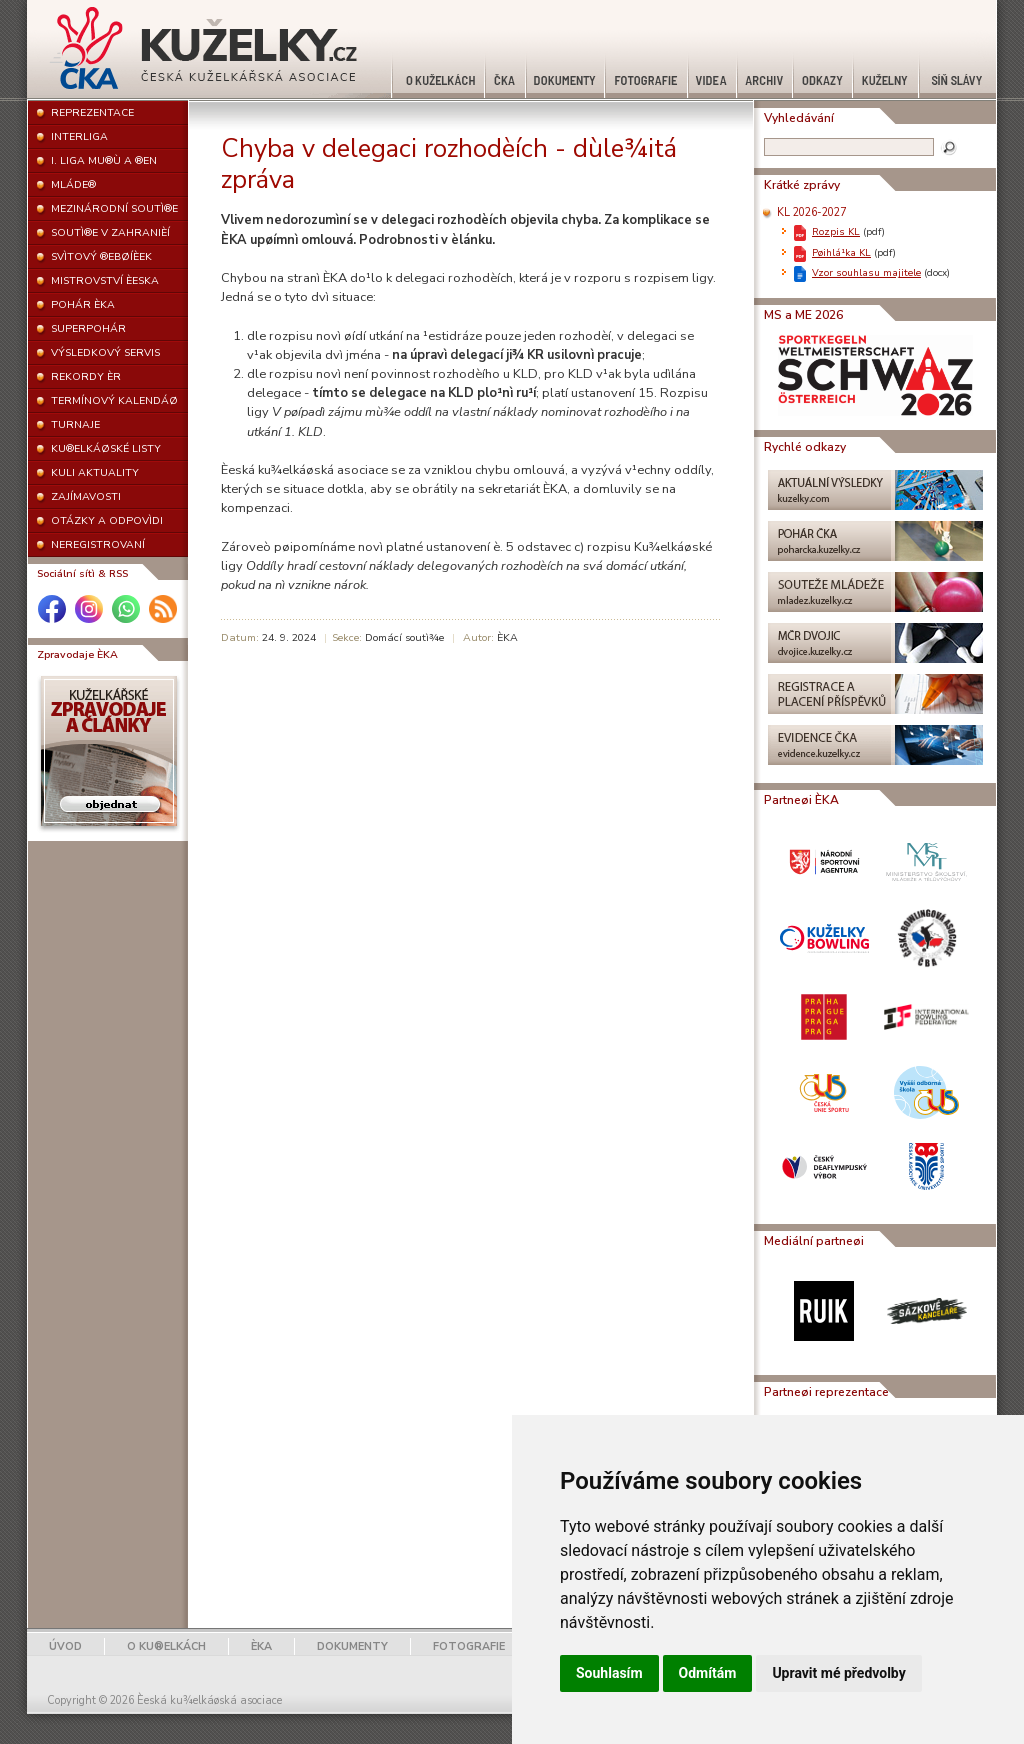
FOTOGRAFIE (469, 1646)
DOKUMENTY (352, 1646)
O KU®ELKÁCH (166, 1646)
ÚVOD (65, 1646)
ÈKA (261, 1646)
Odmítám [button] (708, 1673)
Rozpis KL (836, 231)
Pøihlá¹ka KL (841, 252)
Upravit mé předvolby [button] (838, 1673)
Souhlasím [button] (609, 1673)
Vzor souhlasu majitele (866, 272)
